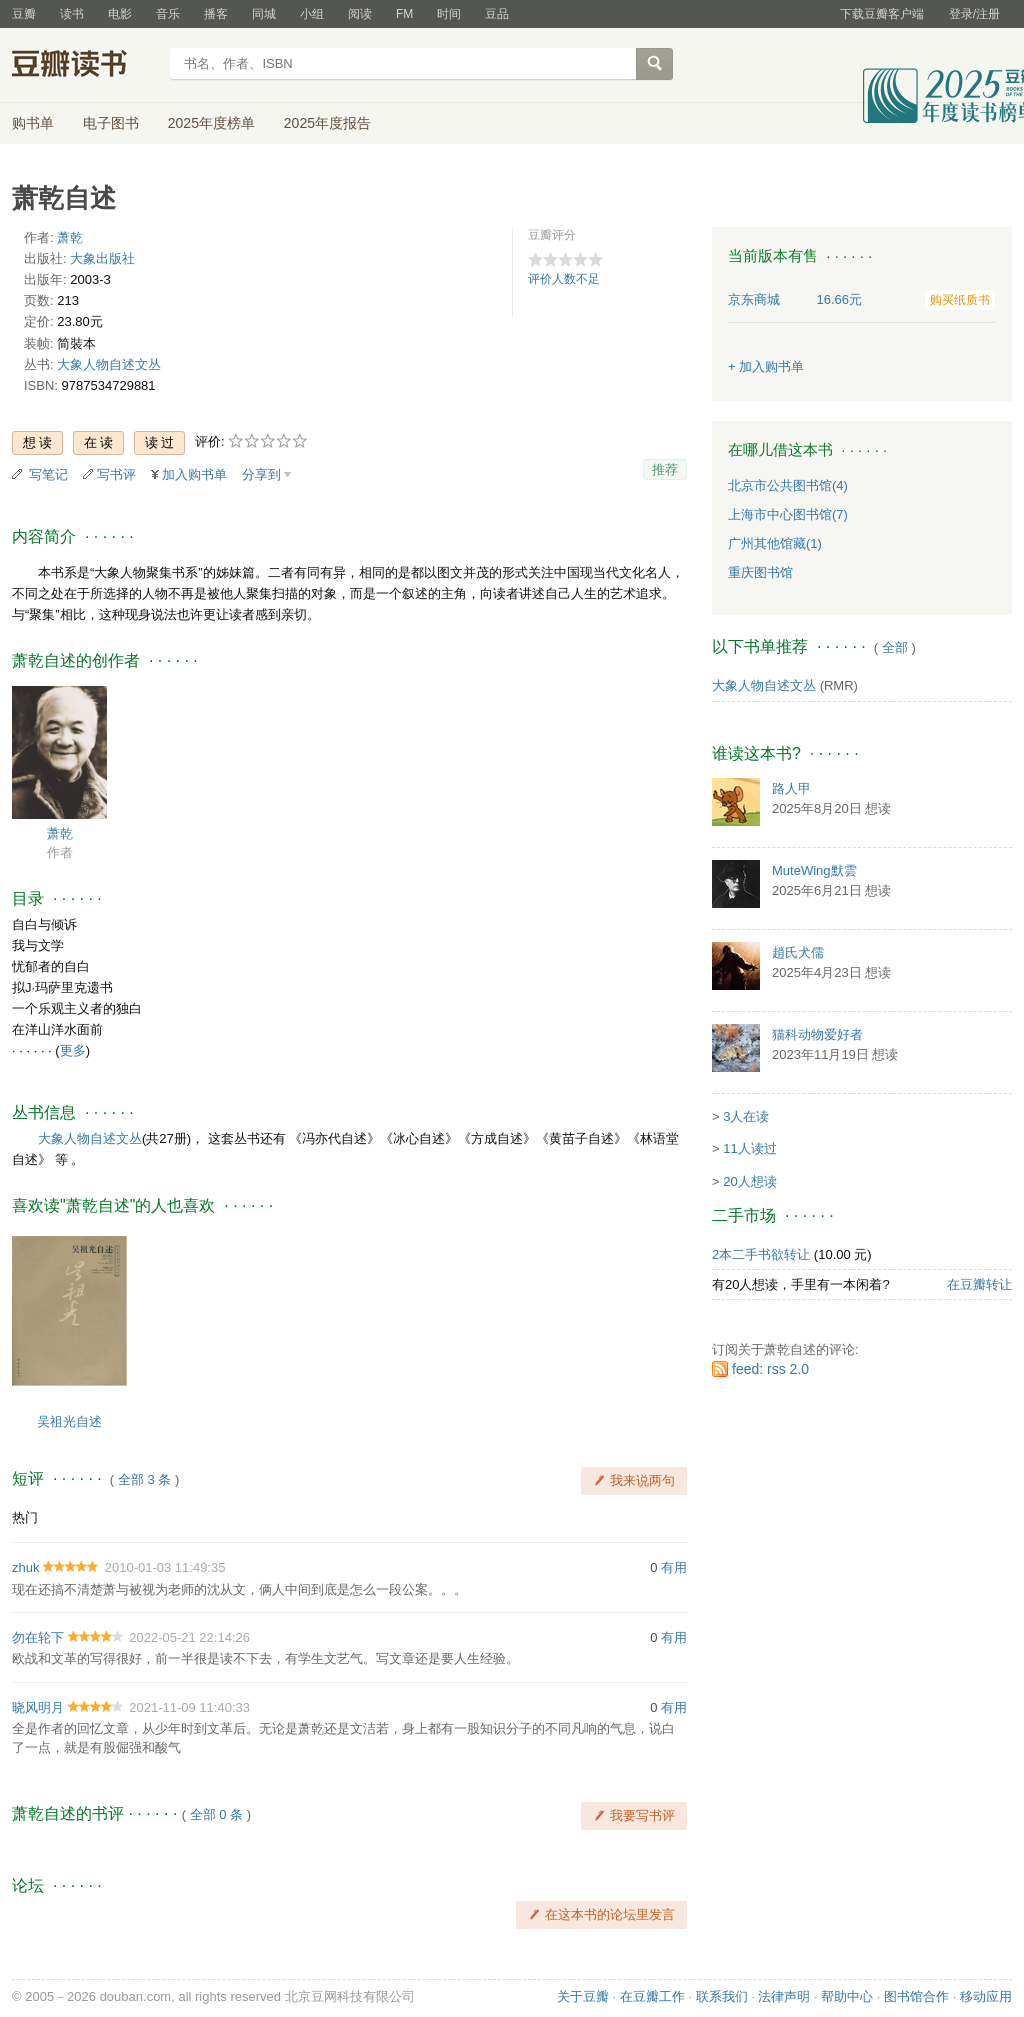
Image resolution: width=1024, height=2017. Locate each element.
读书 (72, 14)
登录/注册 (974, 14)
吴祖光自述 (69, 1421)
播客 (216, 14)
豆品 (497, 14)
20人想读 (749, 1181)
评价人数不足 (564, 279)
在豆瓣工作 (652, 1996)
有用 (674, 1567)
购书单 (33, 123)
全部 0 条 (216, 1814)
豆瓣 (24, 14)
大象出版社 (102, 258)
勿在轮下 (38, 1637)
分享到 (261, 474)
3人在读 (746, 1116)
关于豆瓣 (583, 1996)
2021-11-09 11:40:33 (189, 1707)
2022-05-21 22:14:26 (189, 1637)
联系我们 (722, 1996)
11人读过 (749, 1148)
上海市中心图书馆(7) (788, 514)
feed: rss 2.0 (770, 1369)
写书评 (116, 474)
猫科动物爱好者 (817, 1034)
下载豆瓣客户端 (882, 14)
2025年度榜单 (211, 123)
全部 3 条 (144, 1479)
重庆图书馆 (760, 572)
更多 (73, 1050)
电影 (120, 14)
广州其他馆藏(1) (775, 543)
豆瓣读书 (84, 66)
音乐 (168, 14)
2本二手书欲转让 (761, 1254)
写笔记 (48, 474)
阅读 (360, 14)
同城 (264, 14)
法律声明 (784, 1996)
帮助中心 (847, 1996)
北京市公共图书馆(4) (788, 485)
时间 (449, 14)
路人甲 (791, 788)
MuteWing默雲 (814, 870)
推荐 (665, 469)
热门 (25, 1517)
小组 (312, 14)
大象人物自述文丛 (109, 364)
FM (404, 14)
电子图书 (111, 123)
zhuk (25, 1567)
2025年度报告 (327, 123)
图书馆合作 (916, 1996)
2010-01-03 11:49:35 (165, 1567)
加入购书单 (194, 474)
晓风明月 (38, 1707)
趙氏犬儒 (798, 952)
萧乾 (70, 237)
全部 (895, 647)
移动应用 (986, 1996)
